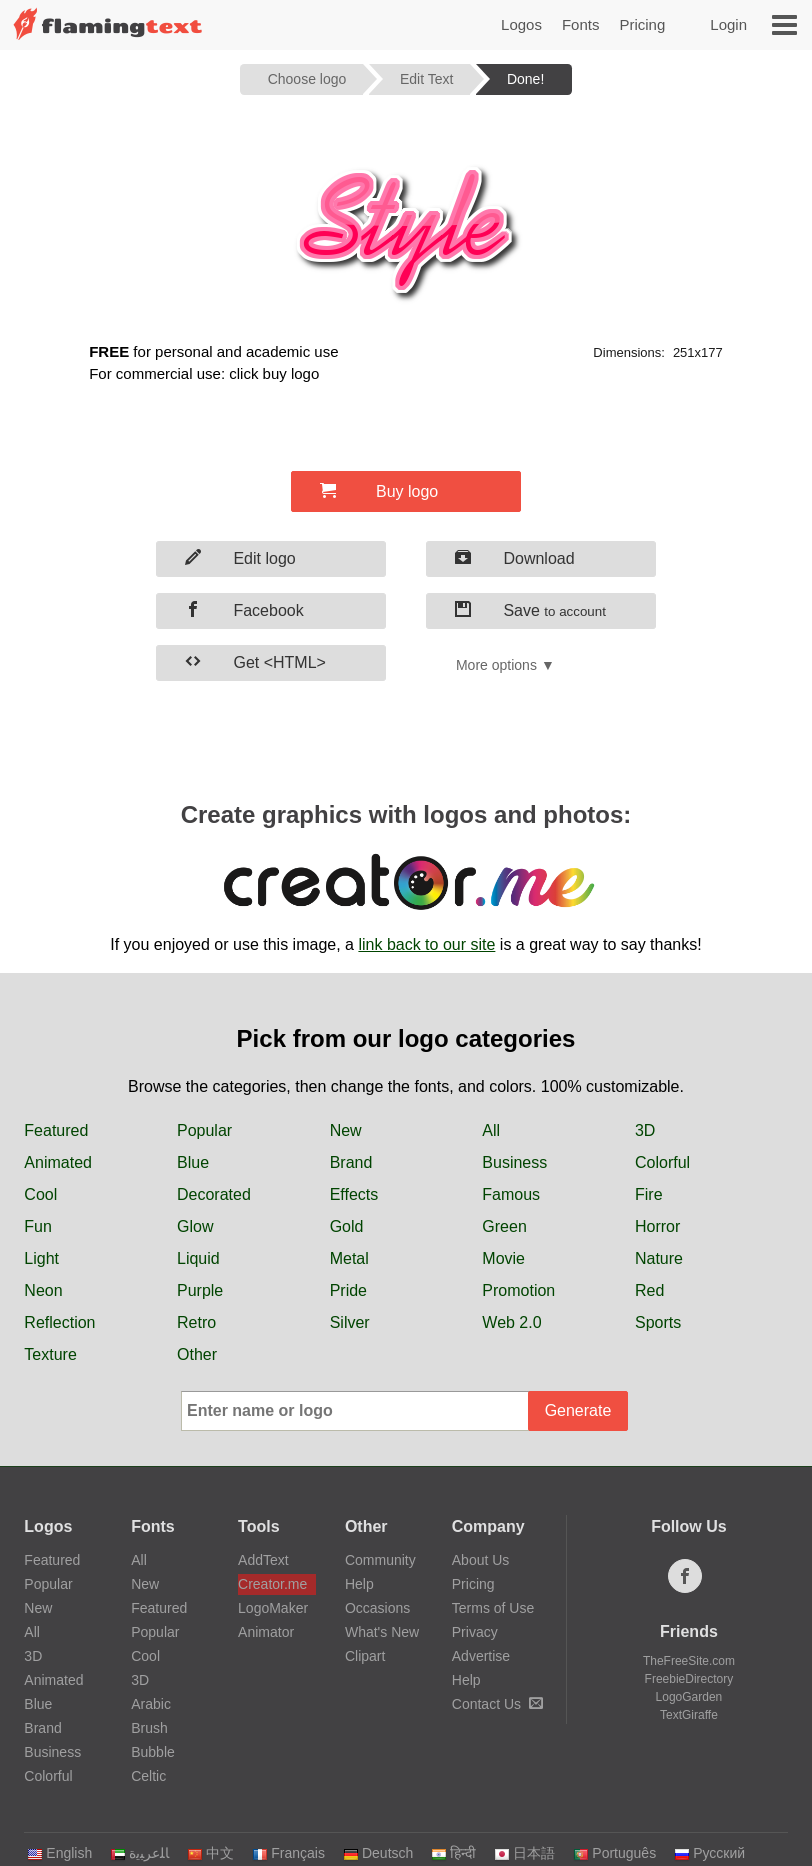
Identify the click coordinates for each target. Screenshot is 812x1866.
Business (514, 1162)
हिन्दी (453, 1853)
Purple (200, 1290)
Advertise (481, 1656)
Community (380, 1560)
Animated (58, 1162)
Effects (354, 1194)
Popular (204, 1130)
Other (197, 1354)
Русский (709, 1853)
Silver (350, 1322)
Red (649, 1290)
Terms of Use (493, 1608)
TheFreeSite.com (689, 1661)
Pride (348, 1290)
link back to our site (426, 944)
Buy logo (379, 491)
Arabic (151, 1704)
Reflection (59, 1322)
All (491, 1130)
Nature (659, 1258)
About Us (481, 1560)
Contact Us (497, 1704)
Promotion (518, 1290)
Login (728, 24)
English (59, 1853)
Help (359, 1584)
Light (41, 1258)
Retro (196, 1322)
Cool (40, 1194)
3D (645, 1130)
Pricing (642, 24)
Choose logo (307, 79)
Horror (657, 1226)
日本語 (524, 1853)
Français (288, 1853)
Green (504, 1226)
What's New (382, 1632)
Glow (195, 1226)
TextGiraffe (689, 1715)
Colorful (662, 1162)
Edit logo (240, 558)
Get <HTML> (255, 662)
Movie (503, 1258)
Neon (43, 1290)
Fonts (581, 24)
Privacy (475, 1632)
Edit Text (426, 79)
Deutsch (378, 1853)
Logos (521, 24)
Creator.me (272, 1584)
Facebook (244, 610)
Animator (266, 1632)
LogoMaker (273, 1608)
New (346, 1130)
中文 (210, 1853)
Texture (50, 1354)
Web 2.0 (511, 1322)
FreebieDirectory (689, 1679)
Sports (658, 1322)
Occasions (377, 1608)
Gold (347, 1226)
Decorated (214, 1194)
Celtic (148, 1776)
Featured (56, 1130)
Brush (149, 1728)
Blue (193, 1162)
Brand (351, 1162)
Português (614, 1853)
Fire (649, 1194)
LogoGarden (689, 1697)
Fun (38, 1226)
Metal (349, 1258)
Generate (578, 1410)
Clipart (365, 1656)
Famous (511, 1194)
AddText (263, 1560)
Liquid (198, 1258)
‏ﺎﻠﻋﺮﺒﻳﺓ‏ (139, 1853)
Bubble (153, 1752)
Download (515, 558)
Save (530, 610)
